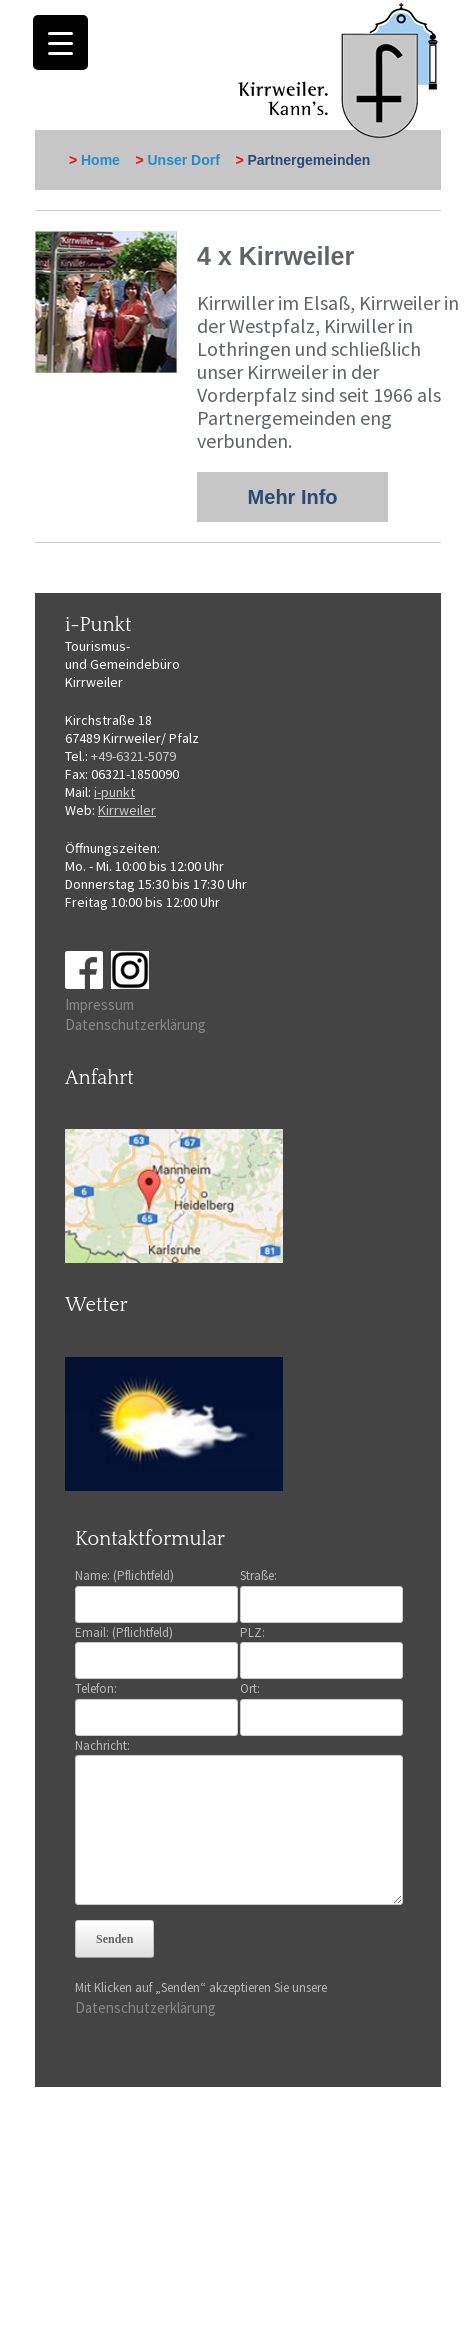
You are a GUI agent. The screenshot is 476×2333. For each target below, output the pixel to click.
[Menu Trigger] (60, 42)
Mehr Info (293, 497)
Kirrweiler (127, 810)
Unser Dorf (184, 160)
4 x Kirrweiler (275, 256)
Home (100, 160)
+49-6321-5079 (133, 756)
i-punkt (114, 792)
